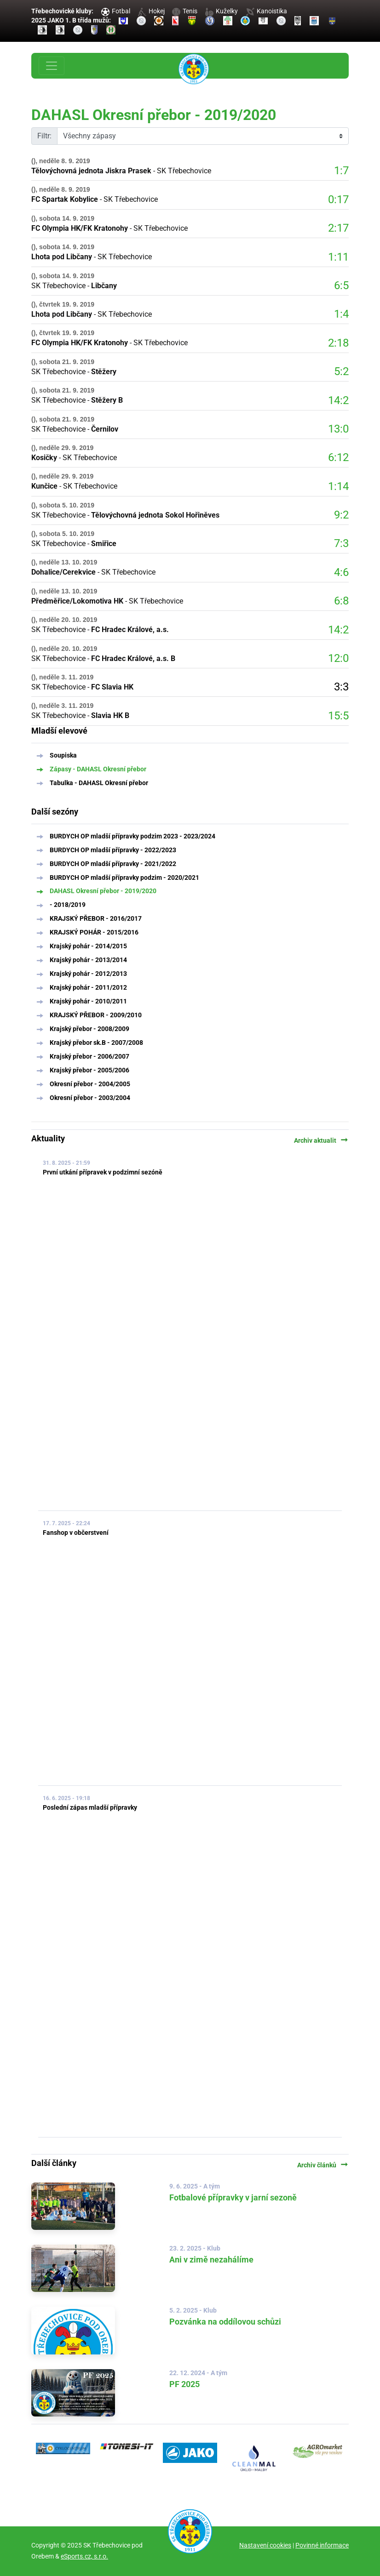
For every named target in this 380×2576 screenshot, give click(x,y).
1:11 (338, 257)
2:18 (338, 342)
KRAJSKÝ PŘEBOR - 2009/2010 (96, 1015)
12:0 (338, 658)
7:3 (341, 543)
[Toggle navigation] (51, 66)
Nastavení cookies (265, 2545)
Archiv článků (323, 2165)
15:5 (338, 715)
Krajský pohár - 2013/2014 (88, 959)
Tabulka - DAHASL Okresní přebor (99, 782)
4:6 (341, 572)
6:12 (338, 457)
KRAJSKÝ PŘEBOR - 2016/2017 (96, 918)
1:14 (338, 486)
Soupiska (63, 755)
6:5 (341, 285)
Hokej (151, 11)
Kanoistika (266, 11)
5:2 (341, 371)
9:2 (341, 514)
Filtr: (44, 135)
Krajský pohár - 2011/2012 (88, 987)
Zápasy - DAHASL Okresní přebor (98, 769)
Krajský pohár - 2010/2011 (88, 1001)
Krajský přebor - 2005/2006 (89, 1070)
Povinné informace (322, 2545)
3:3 (341, 686)
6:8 (341, 600)
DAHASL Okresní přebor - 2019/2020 (103, 891)
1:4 (341, 314)
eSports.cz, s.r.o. (84, 2556)
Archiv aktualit (321, 1140)
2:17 (338, 228)
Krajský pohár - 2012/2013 (88, 973)
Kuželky (221, 11)
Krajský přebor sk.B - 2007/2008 (96, 1042)
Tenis (184, 11)
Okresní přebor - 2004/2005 (90, 1084)
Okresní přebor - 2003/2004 (90, 1097)
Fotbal (115, 11)
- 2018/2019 (68, 904)
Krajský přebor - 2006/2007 (89, 1056)
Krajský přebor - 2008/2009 (89, 1028)
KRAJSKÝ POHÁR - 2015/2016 (94, 932)
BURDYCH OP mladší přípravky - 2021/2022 (113, 863)
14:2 (338, 400)
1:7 (341, 170)
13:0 (338, 428)
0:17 (338, 199)
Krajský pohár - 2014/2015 (88, 946)
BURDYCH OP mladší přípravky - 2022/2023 (113, 850)
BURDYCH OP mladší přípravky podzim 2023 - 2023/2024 (132, 836)
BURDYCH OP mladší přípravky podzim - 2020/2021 (124, 877)
